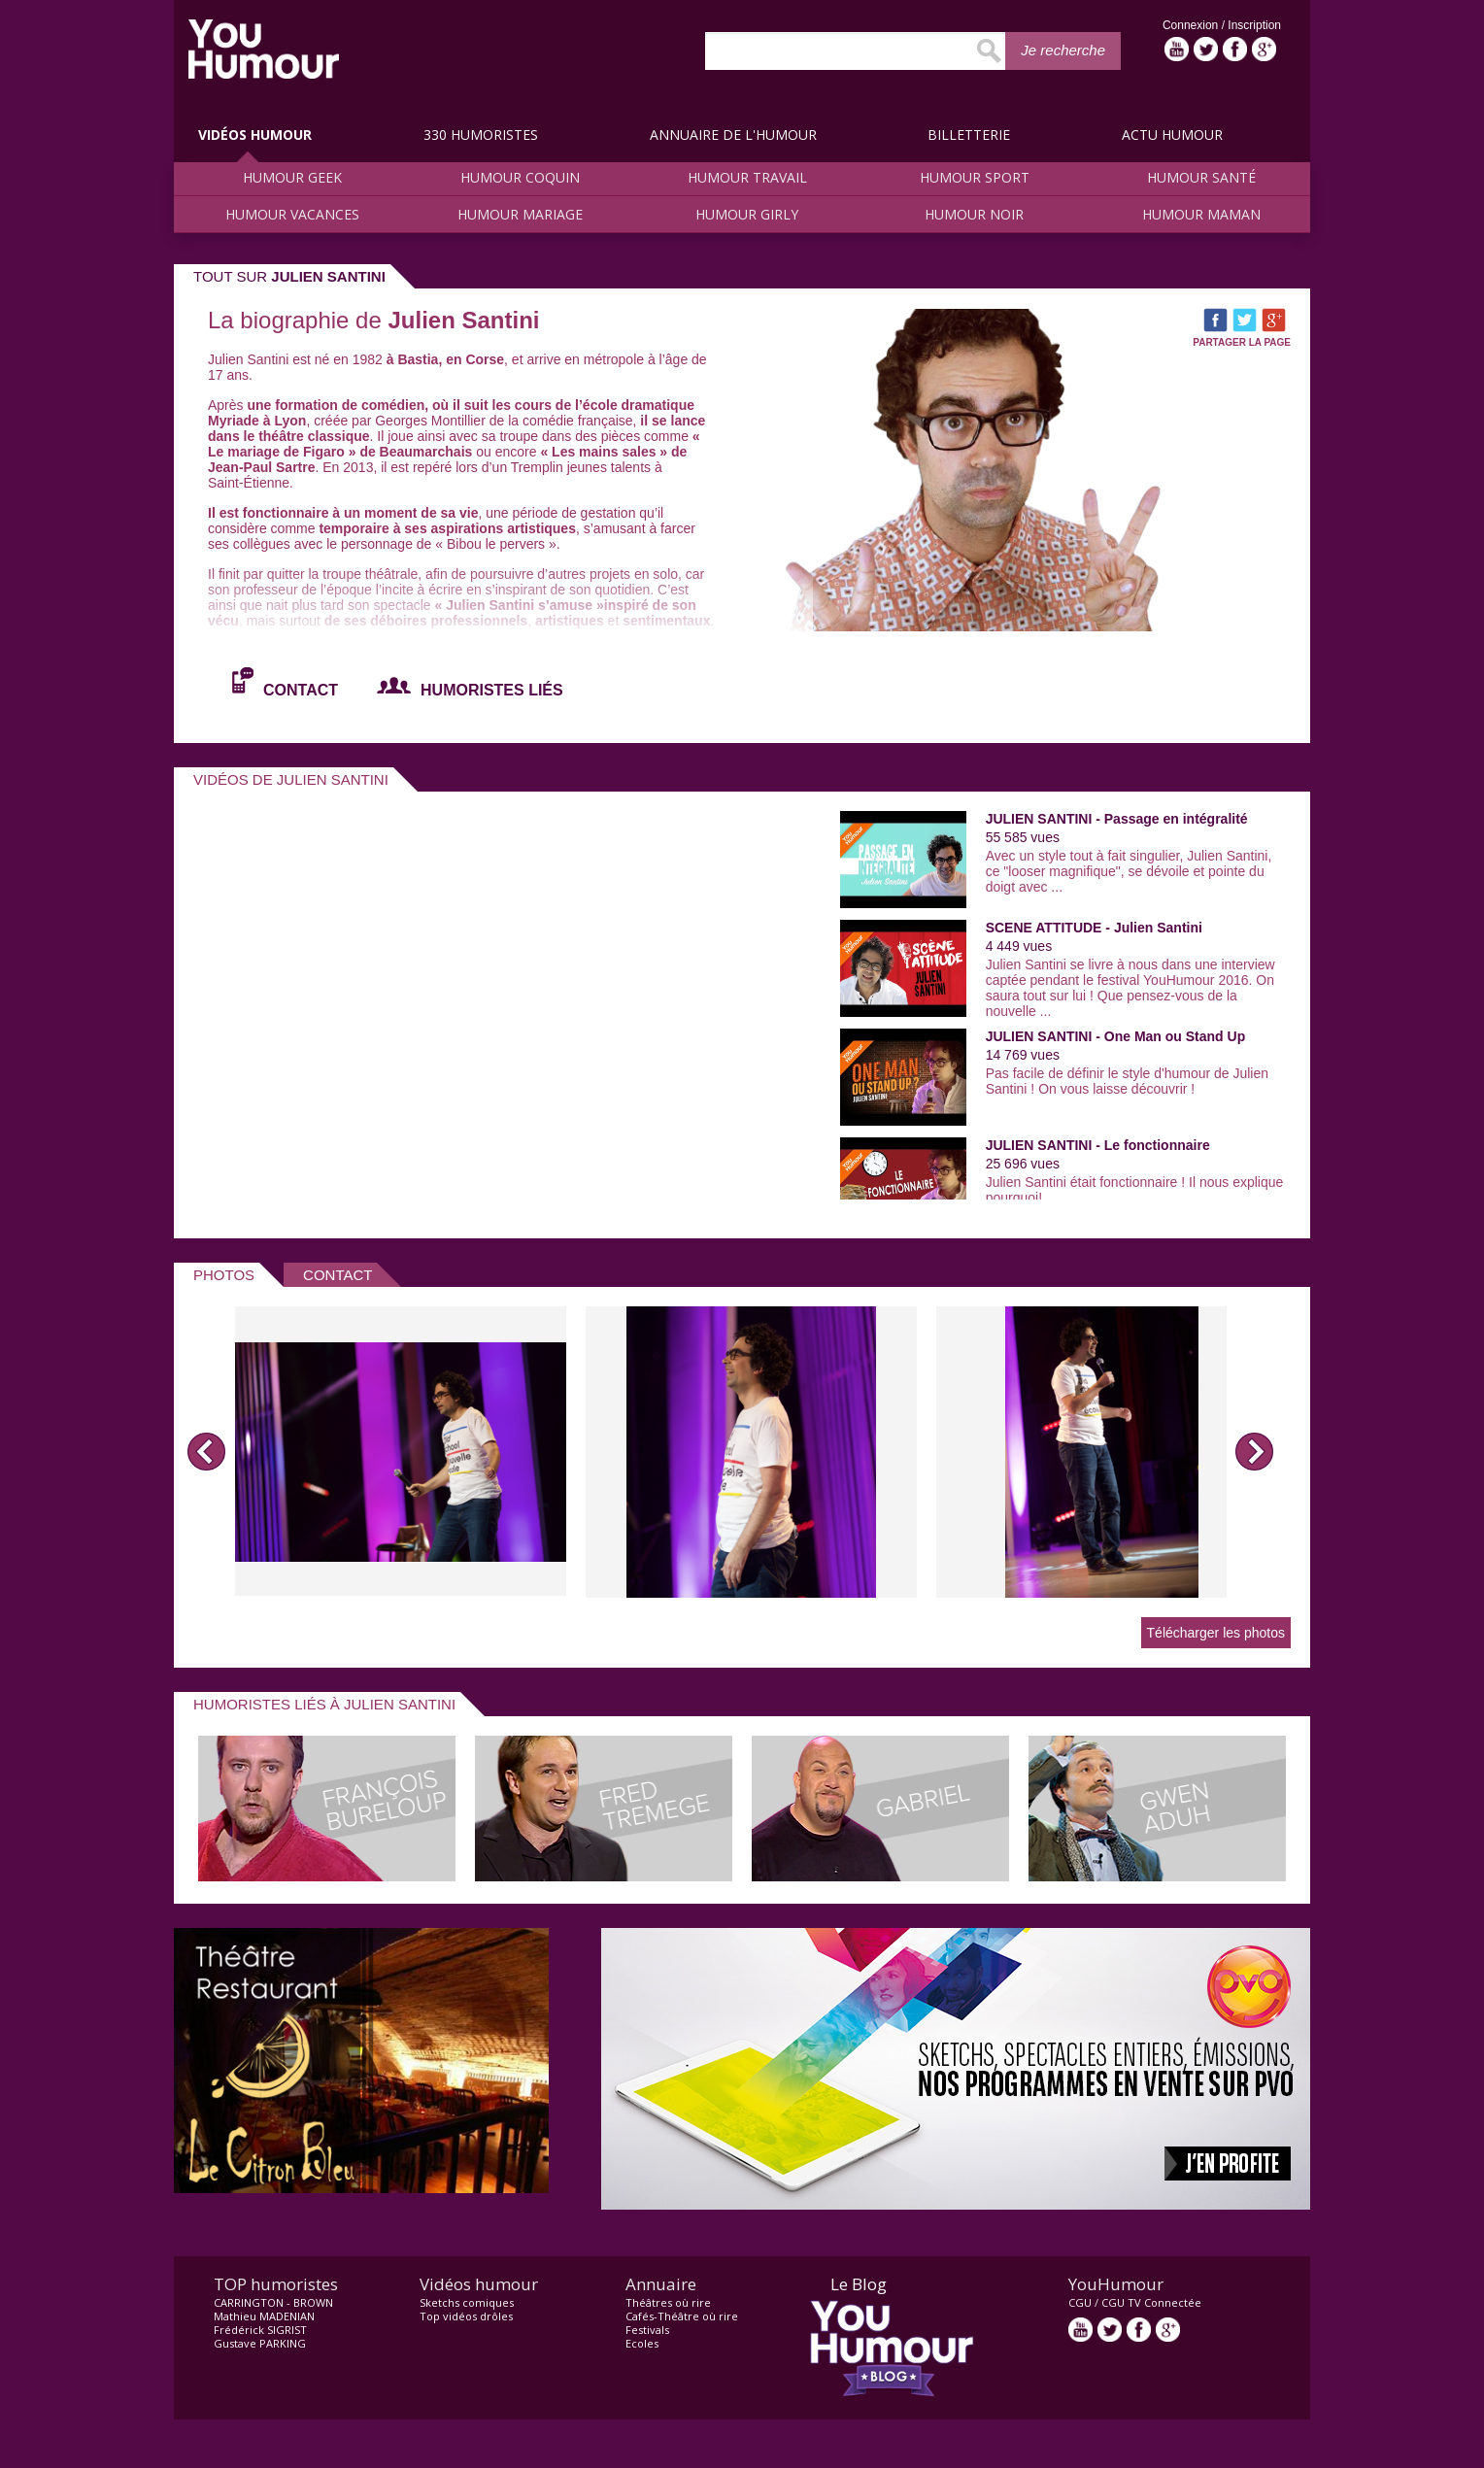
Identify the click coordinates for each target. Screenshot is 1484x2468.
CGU (1080, 2302)
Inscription (1254, 25)
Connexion (1192, 25)
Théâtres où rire (668, 2302)
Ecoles (641, 2343)
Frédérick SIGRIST (260, 2329)
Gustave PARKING (260, 2343)
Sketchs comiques (467, 2302)
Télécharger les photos (1216, 1632)
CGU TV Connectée (1151, 2302)
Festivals (647, 2329)
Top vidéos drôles (466, 2316)
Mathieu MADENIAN (264, 2316)
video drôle (263, 49)
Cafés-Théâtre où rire (681, 2316)
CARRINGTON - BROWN (273, 2302)
